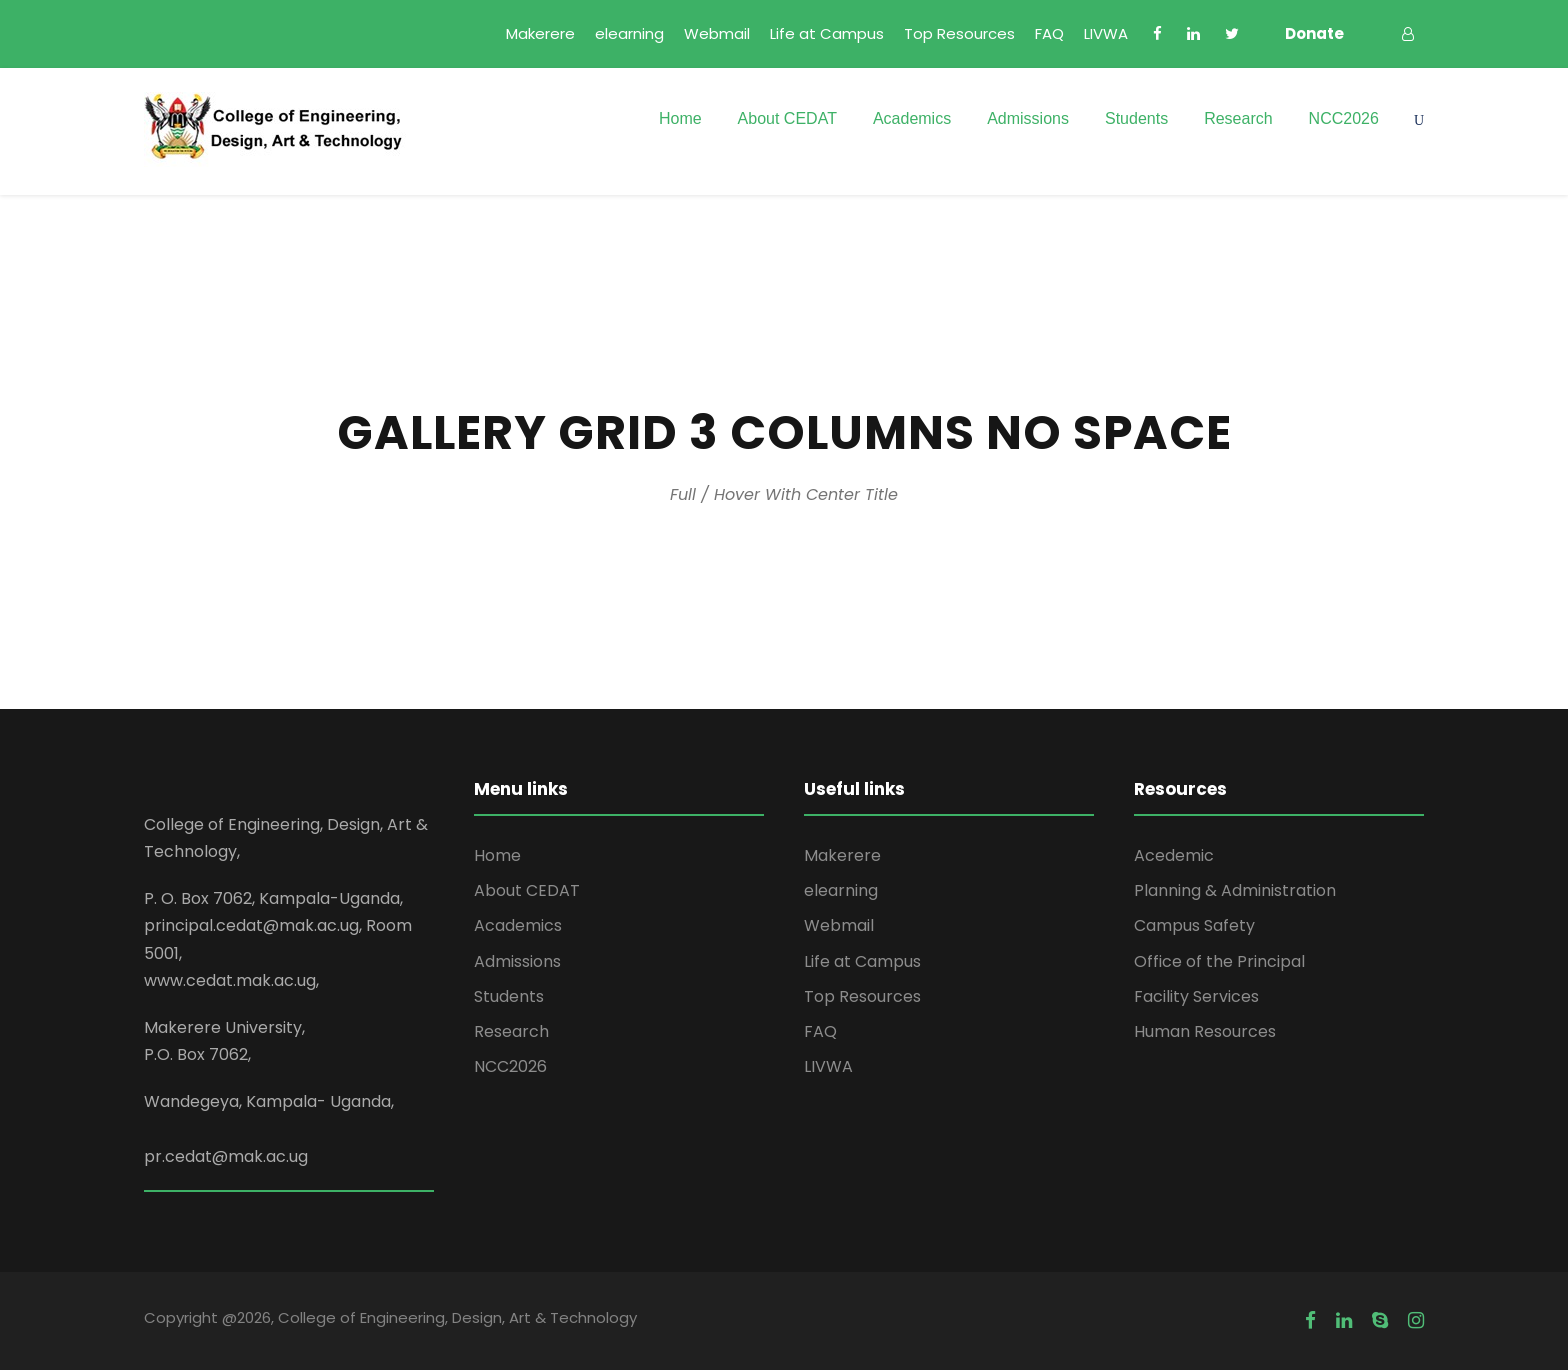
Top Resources (959, 33)
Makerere (540, 33)
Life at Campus (827, 33)
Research (1238, 118)
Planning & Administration (1235, 890)
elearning (629, 33)
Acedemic (1174, 855)
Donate (1314, 33)
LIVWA (1106, 33)
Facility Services (1196, 996)
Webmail (717, 33)
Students (1136, 118)
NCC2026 (1344, 118)
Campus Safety (1194, 925)
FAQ (1049, 33)
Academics (912, 118)
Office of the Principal (1219, 961)
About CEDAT (787, 118)
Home (680, 118)
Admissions (1028, 118)
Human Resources (1205, 1031)
